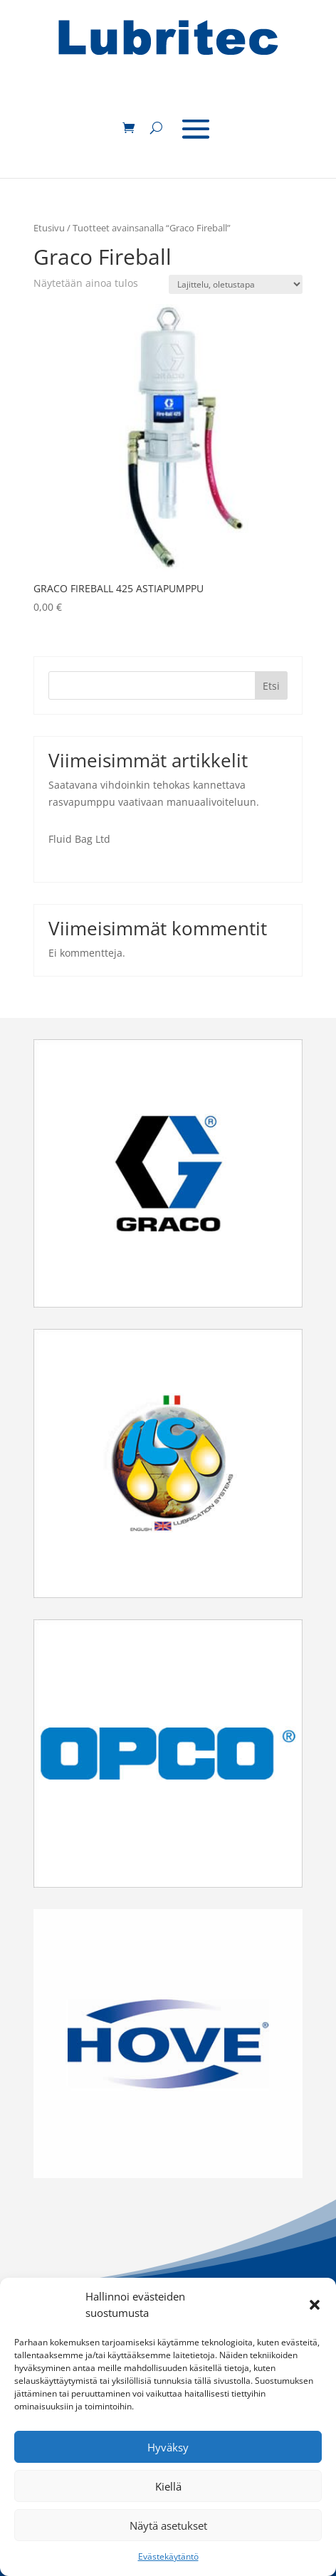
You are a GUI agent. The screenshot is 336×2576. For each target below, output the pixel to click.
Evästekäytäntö (168, 2556)
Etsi (271, 686)
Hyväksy (168, 2447)
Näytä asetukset (168, 2525)
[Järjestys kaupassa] (236, 284)
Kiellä (168, 2486)
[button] (315, 2305)
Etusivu (49, 227)
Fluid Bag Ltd (79, 839)
